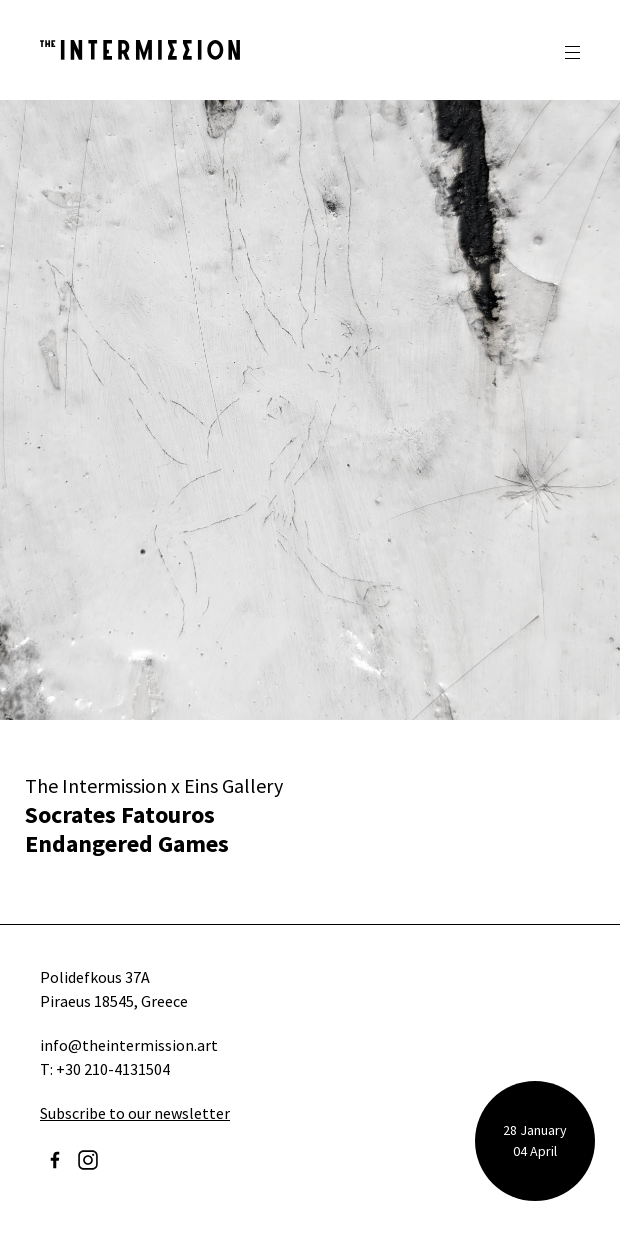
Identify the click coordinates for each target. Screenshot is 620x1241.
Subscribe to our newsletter (135, 1113)
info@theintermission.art (129, 1045)
